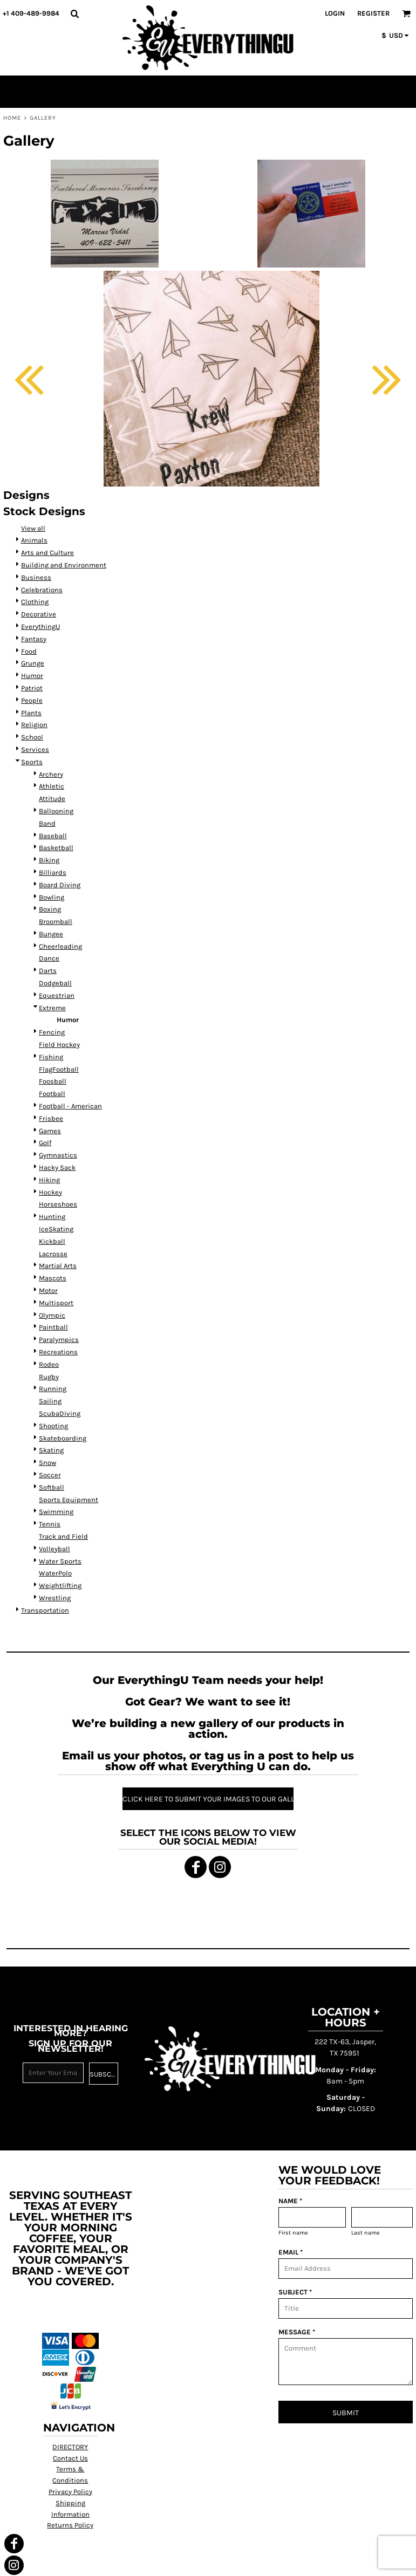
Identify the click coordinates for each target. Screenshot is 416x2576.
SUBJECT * (295, 2292)
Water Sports (60, 1561)
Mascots (52, 1278)
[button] (74, 13)
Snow (47, 1462)
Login (335, 13)
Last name (365, 2232)
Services (35, 749)
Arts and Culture (47, 553)
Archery (51, 774)
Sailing (50, 1401)
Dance (49, 958)
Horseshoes (58, 1204)
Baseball (53, 836)
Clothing (35, 602)
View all (33, 528)
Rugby (49, 1377)
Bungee (51, 934)
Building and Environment (63, 565)
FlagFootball (59, 1069)
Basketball (56, 848)
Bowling (51, 897)
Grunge (32, 663)
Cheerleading (60, 946)
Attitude (52, 798)
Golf (45, 1143)
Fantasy (33, 639)
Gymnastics (58, 1155)
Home (12, 117)
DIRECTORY (70, 2447)
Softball (51, 1487)
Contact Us (70, 2458)
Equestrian (56, 995)
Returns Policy (70, 2525)
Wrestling (55, 1598)
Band (47, 823)
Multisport (56, 1303)
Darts (48, 971)
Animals (34, 540)
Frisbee (51, 1118)
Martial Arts (58, 1266)
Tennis (49, 1524)
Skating (51, 1450)
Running (52, 1389)
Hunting (52, 1216)
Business (36, 577)
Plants (31, 713)
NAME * (290, 2201)
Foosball (52, 1081)
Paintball (53, 1327)
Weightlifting (60, 1585)
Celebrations (42, 590)
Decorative (38, 614)
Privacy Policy (70, 2492)
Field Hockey (59, 1044)
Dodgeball (55, 983)
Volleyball (54, 1549)
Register (373, 13)
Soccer (50, 1475)
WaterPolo (55, 1573)
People (32, 700)
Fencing (52, 1032)
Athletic (51, 786)
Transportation (45, 1610)
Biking (49, 860)
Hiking (49, 1180)
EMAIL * (290, 2252)
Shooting (53, 1426)
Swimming (56, 1512)
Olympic (52, 1315)
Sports (32, 762)
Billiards (52, 872)
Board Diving (59, 885)
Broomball (55, 921)
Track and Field (63, 1536)
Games (50, 1131)
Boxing (50, 909)
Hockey (50, 1192)
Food (29, 651)
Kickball (52, 1241)
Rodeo (49, 1364)
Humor (32, 676)
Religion (34, 725)
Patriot (32, 688)
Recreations (58, 1352)
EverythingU (40, 626)
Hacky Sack (57, 1167)
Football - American (70, 1106)
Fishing (51, 1057)
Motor (48, 1290)
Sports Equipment (68, 1500)
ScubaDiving (59, 1413)
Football (52, 1094)
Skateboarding (62, 1438)
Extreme (52, 1008)
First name (293, 2232)
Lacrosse (53, 1254)
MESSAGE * (296, 2332)
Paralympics (59, 1339)
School (32, 737)
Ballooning (56, 811)
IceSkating (56, 1229)
